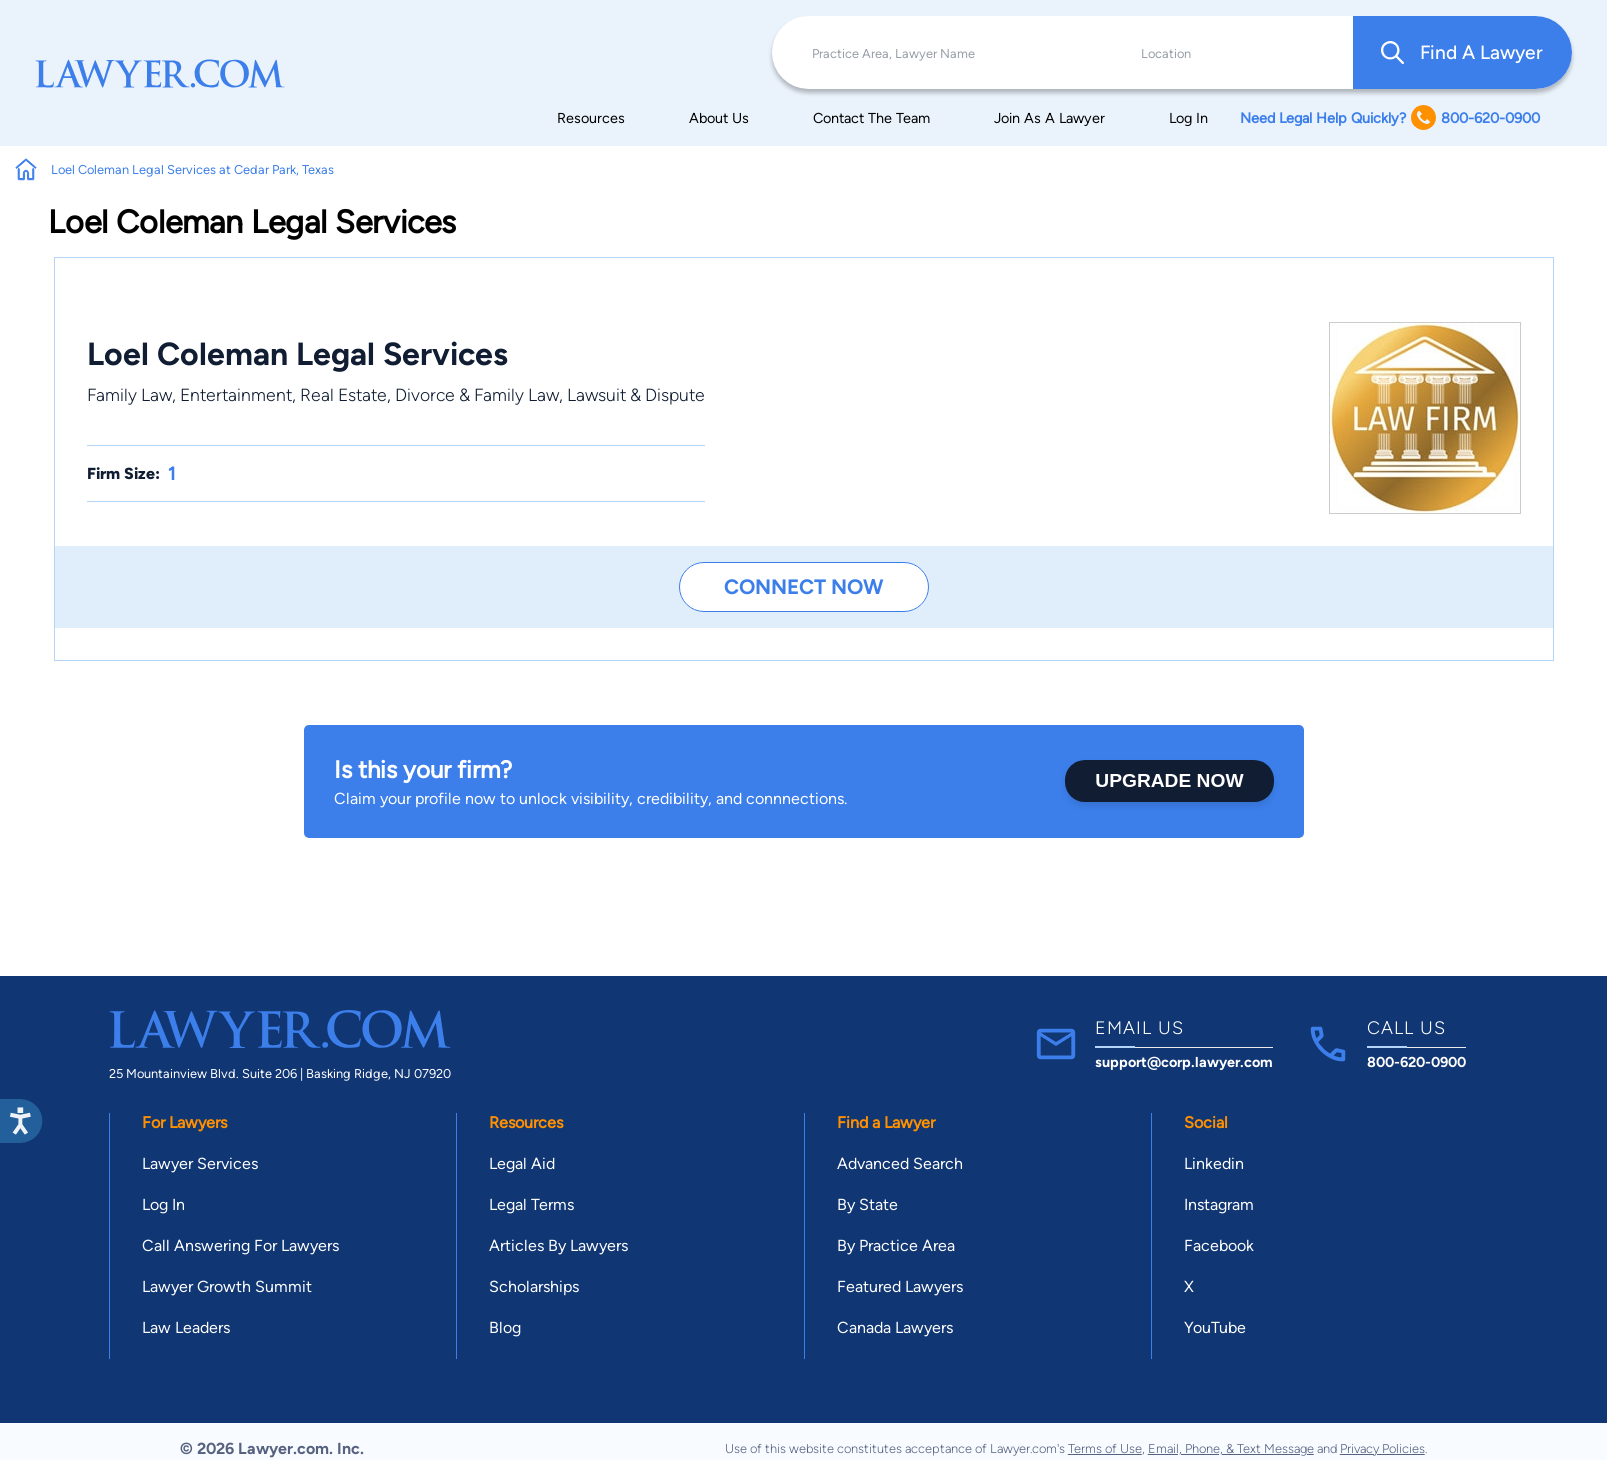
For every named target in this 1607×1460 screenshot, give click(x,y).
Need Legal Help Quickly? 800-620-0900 (1390, 117)
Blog (505, 1327)
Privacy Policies (1382, 1448)
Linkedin (1214, 1163)
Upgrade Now (1169, 780)
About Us (719, 118)
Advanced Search (900, 1163)
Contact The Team (871, 118)
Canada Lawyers (895, 1327)
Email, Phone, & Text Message (1231, 1448)
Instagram (1219, 1204)
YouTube (1215, 1327)
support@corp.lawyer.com (1184, 1062)
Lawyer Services (200, 1163)
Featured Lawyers (900, 1286)
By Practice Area (896, 1245)
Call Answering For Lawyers (240, 1245)
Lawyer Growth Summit (227, 1286)
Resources (591, 118)
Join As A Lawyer (1049, 118)
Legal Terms (531, 1204)
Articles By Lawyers (558, 1245)
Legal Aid (522, 1163)
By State (867, 1204)
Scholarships (534, 1286)
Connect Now (803, 586)
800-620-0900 (1416, 1062)
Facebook (1219, 1245)
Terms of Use (1105, 1448)
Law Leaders (186, 1327)
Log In (1188, 118)
